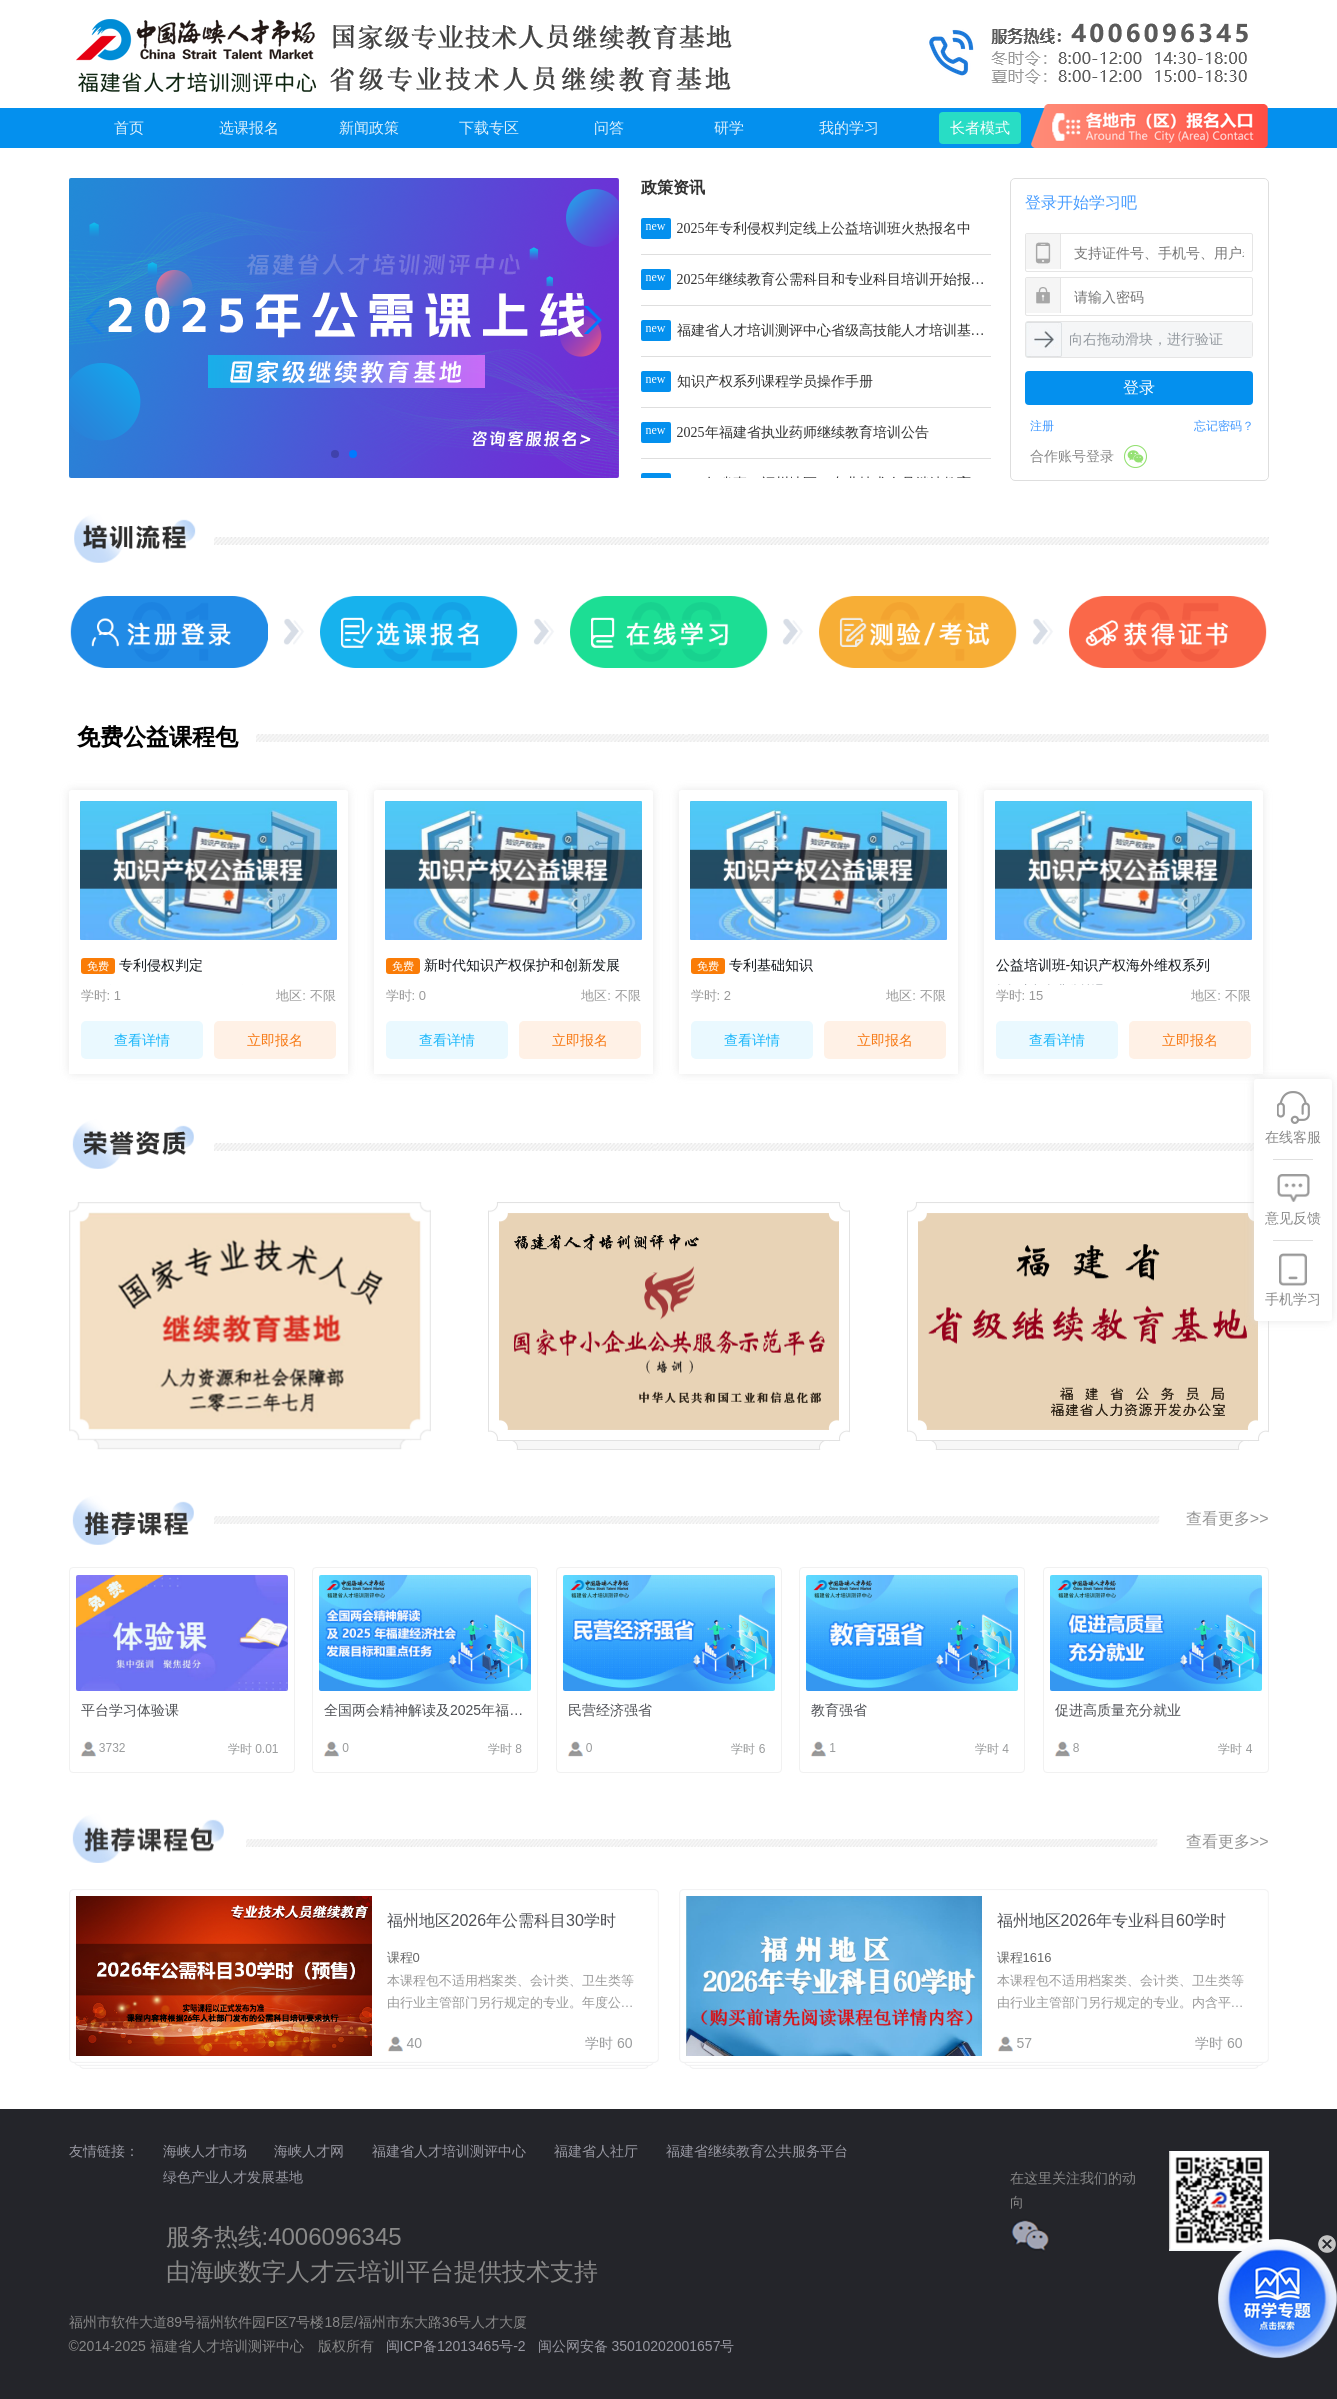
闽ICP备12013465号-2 (456, 2346)
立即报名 (275, 1040)
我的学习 (849, 127)
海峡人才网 (309, 2151)
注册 (1042, 426)
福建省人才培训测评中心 (449, 2151)
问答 (609, 127)
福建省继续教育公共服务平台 (757, 2151)
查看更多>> (1227, 1518)
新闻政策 (369, 127)
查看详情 (142, 1040)
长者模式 (980, 127)
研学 (729, 127)
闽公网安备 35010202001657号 (636, 2346)
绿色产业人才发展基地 (233, 2177)
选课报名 (249, 127)
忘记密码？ (1224, 426)
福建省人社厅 (596, 2151)
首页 (129, 127)
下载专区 (489, 127)
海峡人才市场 (205, 2151)
